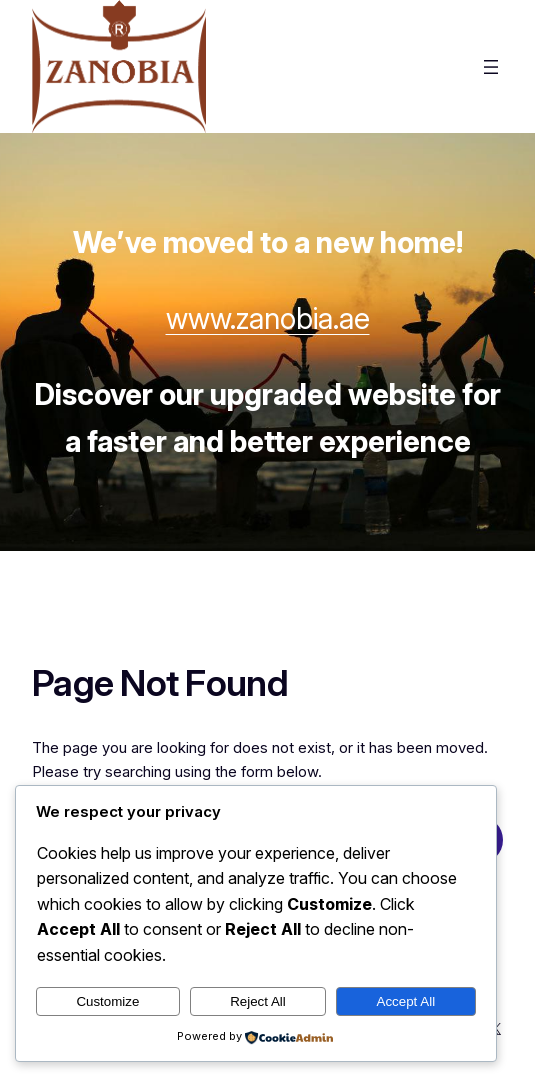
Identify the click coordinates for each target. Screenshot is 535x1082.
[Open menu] (491, 67)
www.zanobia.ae (268, 318)
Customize (107, 1001)
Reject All (258, 1001)
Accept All (406, 1001)
